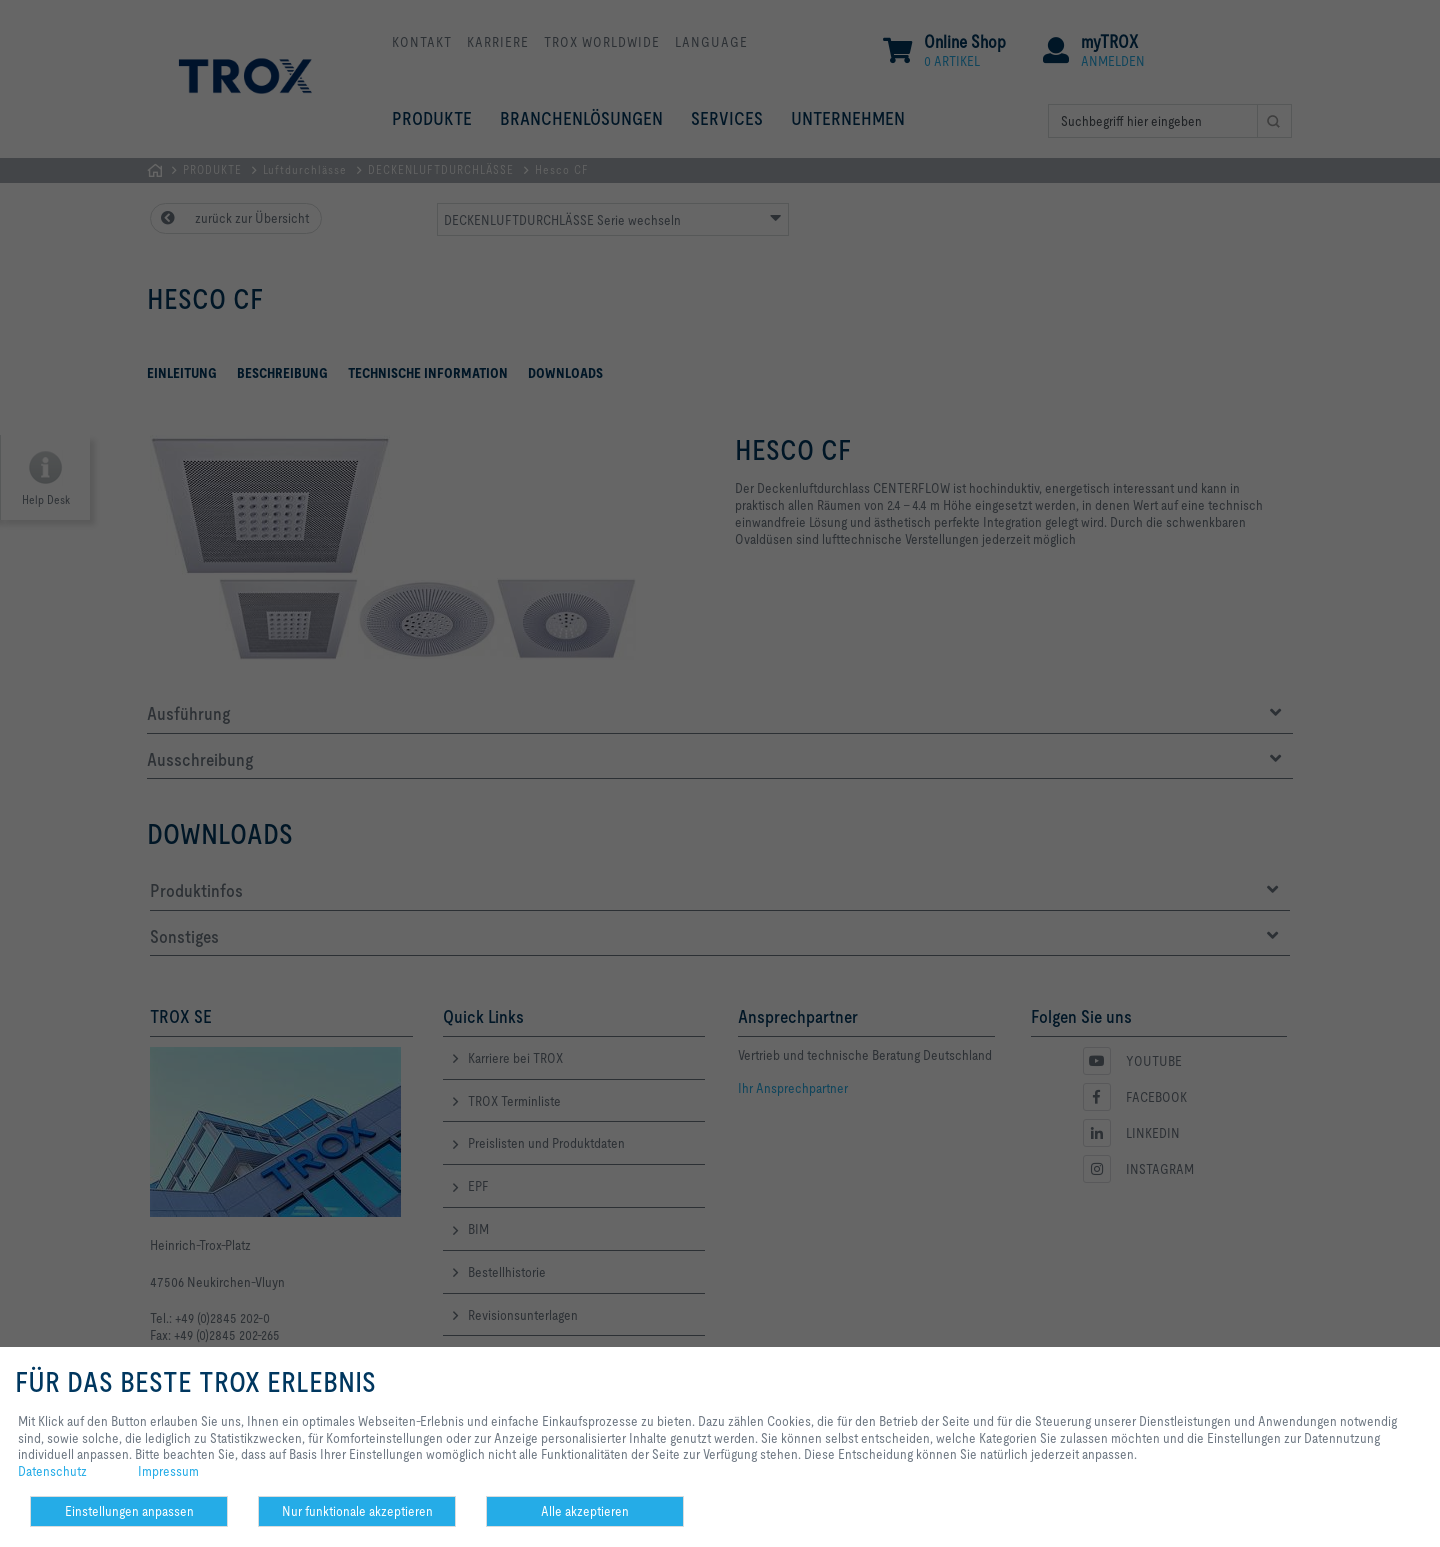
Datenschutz (52, 1471)
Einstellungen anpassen (129, 1511)
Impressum (168, 1471)
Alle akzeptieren (585, 1511)
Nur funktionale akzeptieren (357, 1511)
